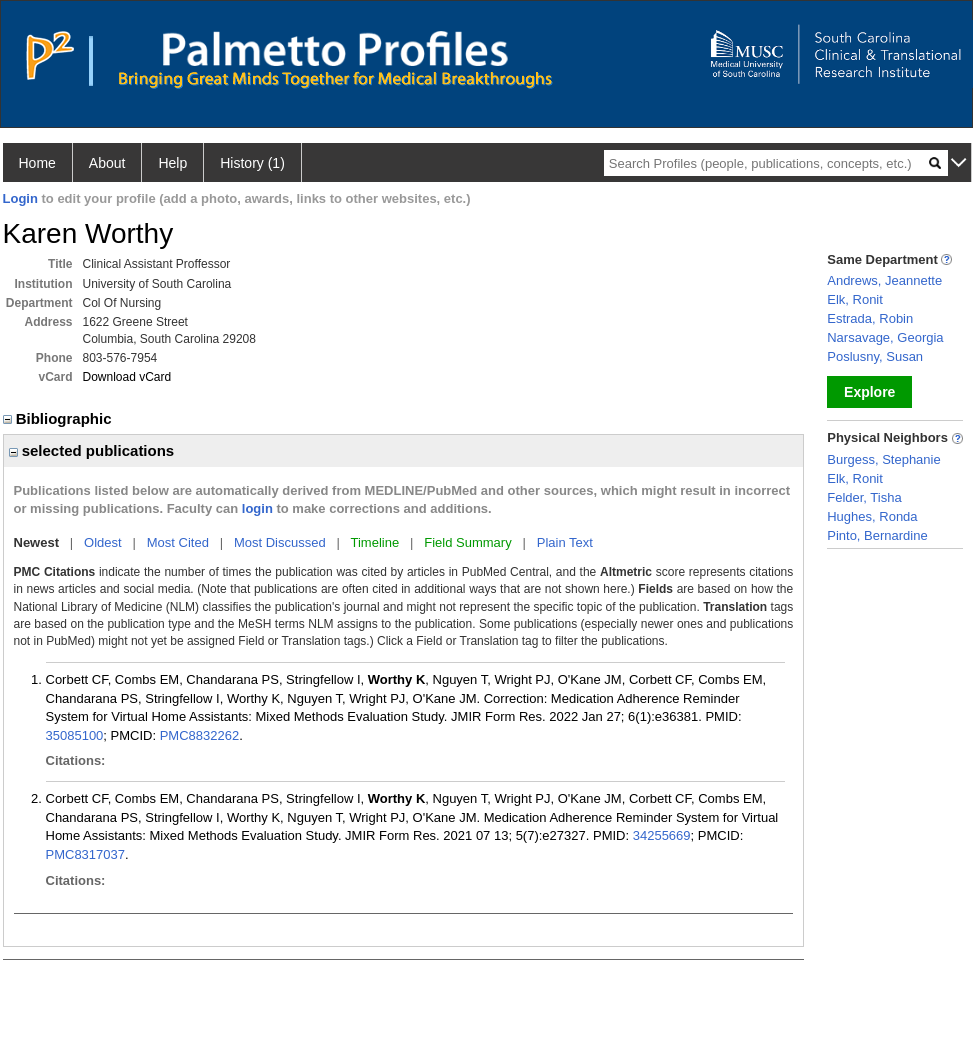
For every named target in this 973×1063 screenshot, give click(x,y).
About (107, 163)
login (257, 508)
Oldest (103, 542)
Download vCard (127, 377)
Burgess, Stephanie (883, 459)
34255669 (662, 835)
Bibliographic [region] (59, 418)
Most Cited (178, 542)
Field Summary (467, 542)
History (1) (252, 163)
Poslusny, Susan (875, 356)
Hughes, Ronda (872, 516)
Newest (37, 542)
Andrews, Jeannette (884, 280)
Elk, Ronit (855, 299)
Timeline (375, 542)
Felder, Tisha (864, 497)
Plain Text (565, 542)
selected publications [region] (92, 450)
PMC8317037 (86, 854)
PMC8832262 (200, 735)
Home (37, 163)
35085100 (75, 735)
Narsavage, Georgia (885, 337)
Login (20, 198)
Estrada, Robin (870, 318)
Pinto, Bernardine (877, 535)
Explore (869, 392)
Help (172, 163)
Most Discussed (280, 542)
